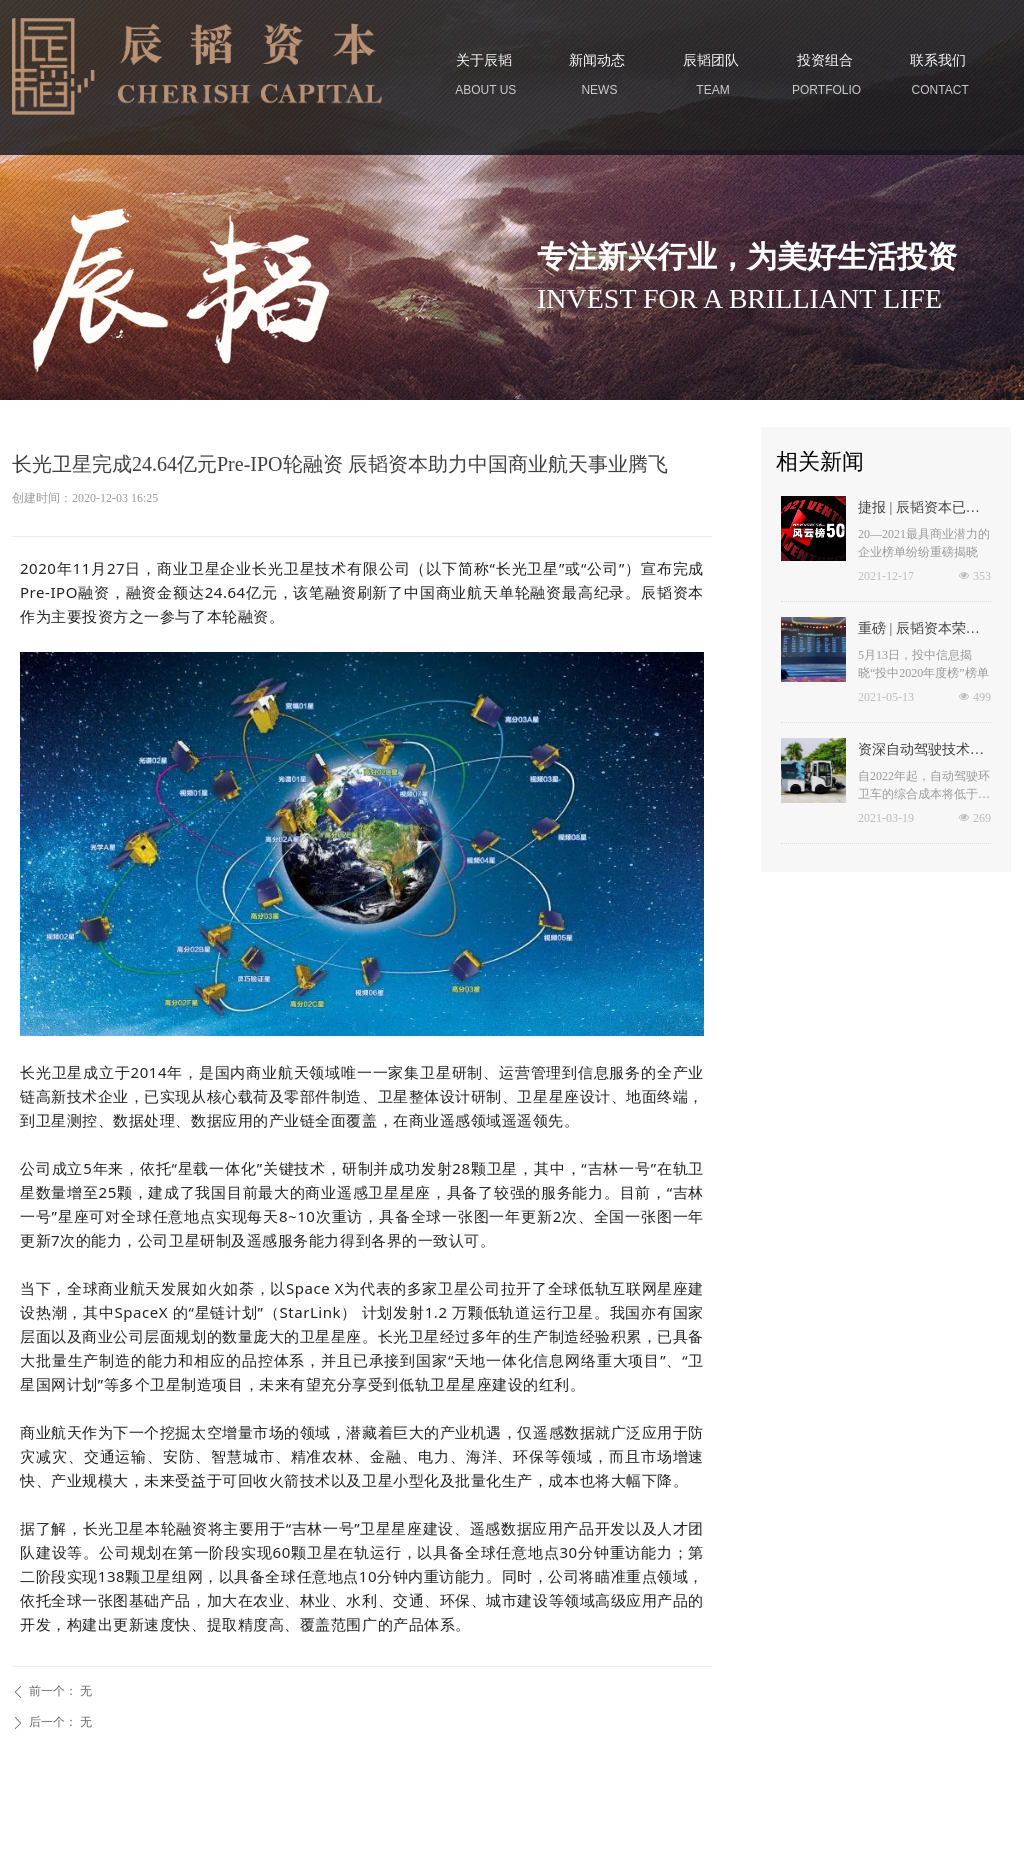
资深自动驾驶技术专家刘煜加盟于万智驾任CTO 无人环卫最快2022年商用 (922, 752)
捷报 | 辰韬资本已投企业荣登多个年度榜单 (921, 510)
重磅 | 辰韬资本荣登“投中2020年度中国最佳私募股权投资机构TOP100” (924, 631)
